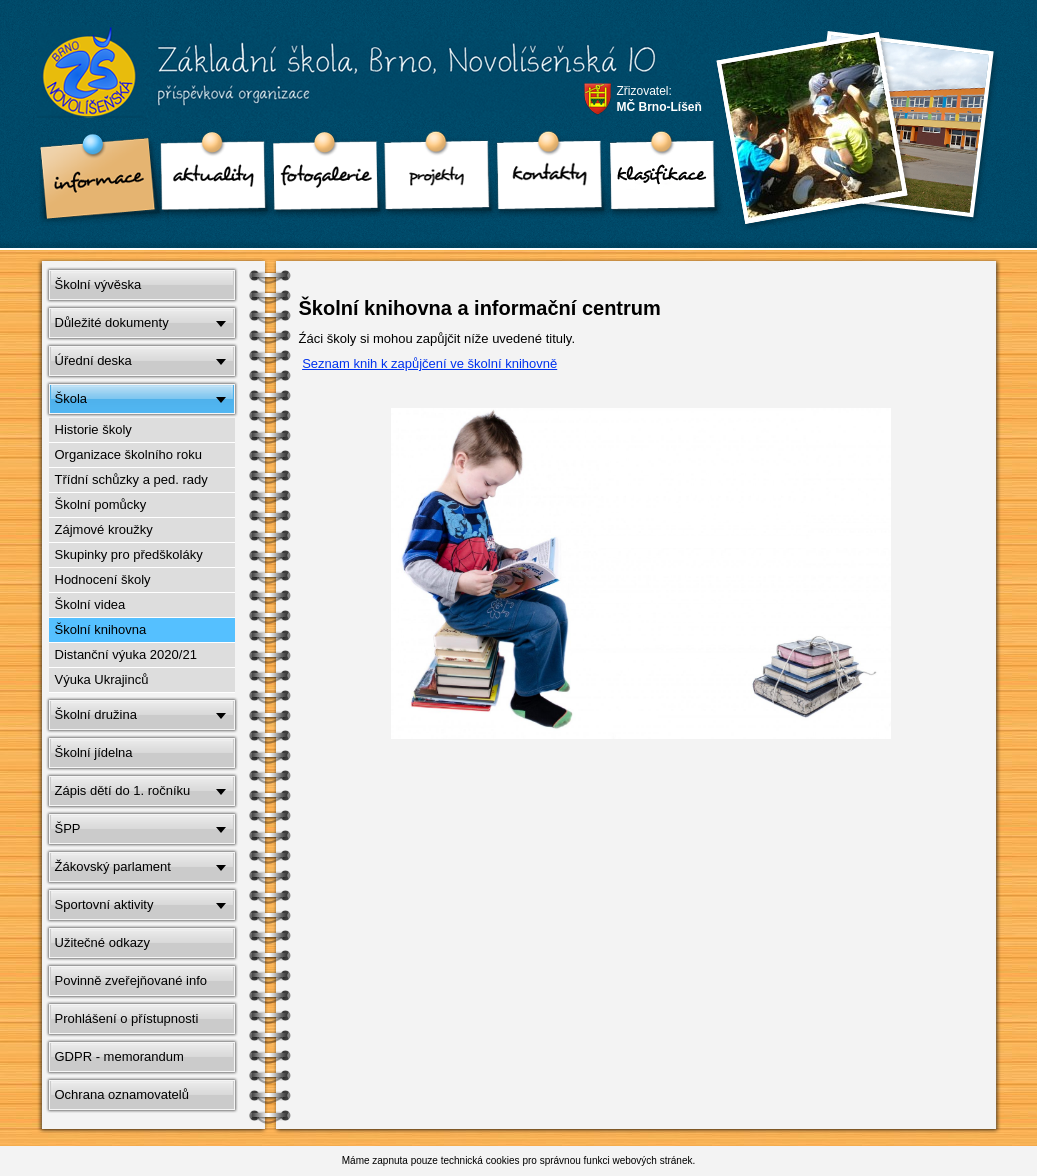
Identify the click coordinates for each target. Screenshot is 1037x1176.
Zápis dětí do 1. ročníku (123, 790)
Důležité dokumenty (112, 322)
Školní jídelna (94, 752)
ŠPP (68, 828)
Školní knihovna (101, 629)
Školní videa (90, 604)
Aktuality (207, 180)
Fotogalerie (319, 180)
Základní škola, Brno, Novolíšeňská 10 (335, 81)
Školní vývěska (98, 284)
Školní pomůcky (101, 504)
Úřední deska (93, 360)
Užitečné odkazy (102, 942)
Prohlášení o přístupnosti (127, 1018)
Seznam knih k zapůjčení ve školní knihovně (429, 363)
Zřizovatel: (659, 99)
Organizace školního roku (128, 454)
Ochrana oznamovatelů (122, 1094)
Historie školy (93, 429)
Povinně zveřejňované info (131, 980)
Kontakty (543, 180)
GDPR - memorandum (119, 1056)
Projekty (431, 180)
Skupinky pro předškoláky (129, 554)
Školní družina (96, 714)
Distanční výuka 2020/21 (126, 654)
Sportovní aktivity (104, 904)
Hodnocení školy (103, 579)
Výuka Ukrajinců (102, 679)
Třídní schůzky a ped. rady (131, 479)
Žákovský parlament (113, 866)
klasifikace (655, 180)
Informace (95, 180)
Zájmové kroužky (104, 529)
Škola (71, 398)
